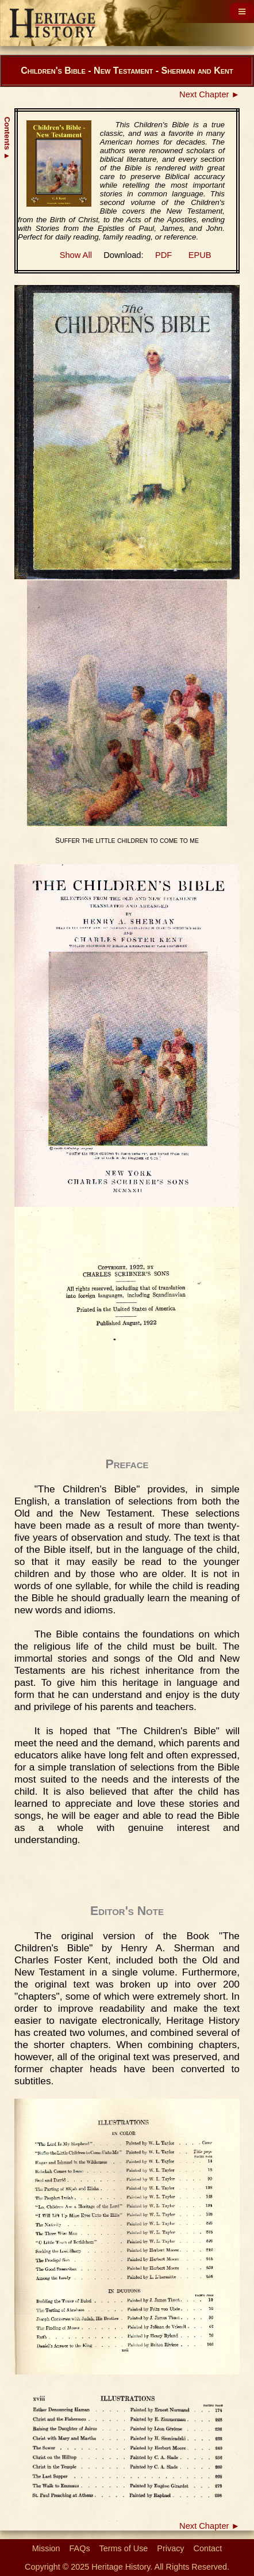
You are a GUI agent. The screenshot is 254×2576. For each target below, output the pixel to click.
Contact (208, 2548)
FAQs (80, 2548)
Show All (76, 255)
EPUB (199, 255)
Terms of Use (123, 2548)
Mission (46, 2548)
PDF (163, 255)
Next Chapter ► (209, 94)
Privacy (170, 2548)
